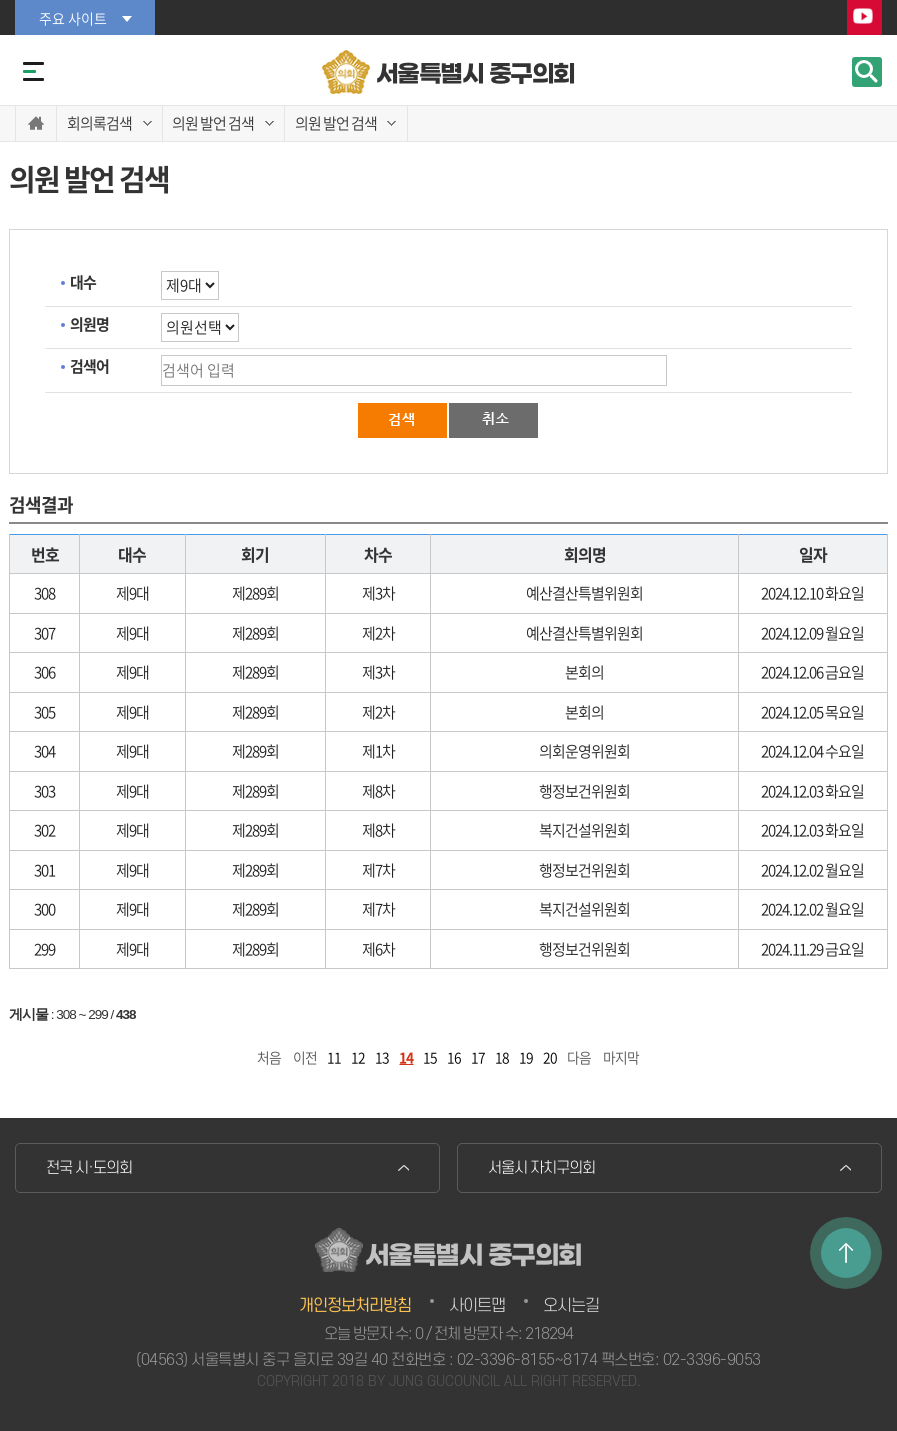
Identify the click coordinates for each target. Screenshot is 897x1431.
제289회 (255, 593)
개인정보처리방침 (355, 1306)
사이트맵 (477, 1306)
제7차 (378, 870)
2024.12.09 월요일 (812, 633)
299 (44, 949)
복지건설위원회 (584, 830)
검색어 (89, 366)
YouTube (864, 18)
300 (44, 909)
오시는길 (571, 1306)
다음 (579, 1057)
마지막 (621, 1057)
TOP (846, 1253)
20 (550, 1057)
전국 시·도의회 (89, 1168)
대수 (83, 282)
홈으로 (36, 123)
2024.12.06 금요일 (812, 672)
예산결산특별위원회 (584, 593)
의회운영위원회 (584, 751)
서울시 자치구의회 (541, 1168)
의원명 (89, 324)
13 (382, 1057)
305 (44, 712)
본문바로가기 (0, 0)
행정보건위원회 (584, 791)
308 (44, 593)
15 (430, 1057)
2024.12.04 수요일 (812, 751)
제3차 (378, 593)
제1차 (378, 751)
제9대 (132, 593)
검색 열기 (867, 72)
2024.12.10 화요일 (812, 593)
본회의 (584, 672)
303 (44, 791)
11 (334, 1057)
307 (44, 633)
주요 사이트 (73, 18)
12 (358, 1057)
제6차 (378, 949)
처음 (269, 1057)
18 (502, 1057)
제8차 (378, 791)
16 (454, 1057)
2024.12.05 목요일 (812, 712)
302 (44, 830)
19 (526, 1057)
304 (44, 751)
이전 (305, 1057)
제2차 (378, 633)
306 (44, 672)
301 (44, 870)
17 (478, 1057)
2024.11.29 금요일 (812, 949)
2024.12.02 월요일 (812, 870)
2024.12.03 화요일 (812, 791)
